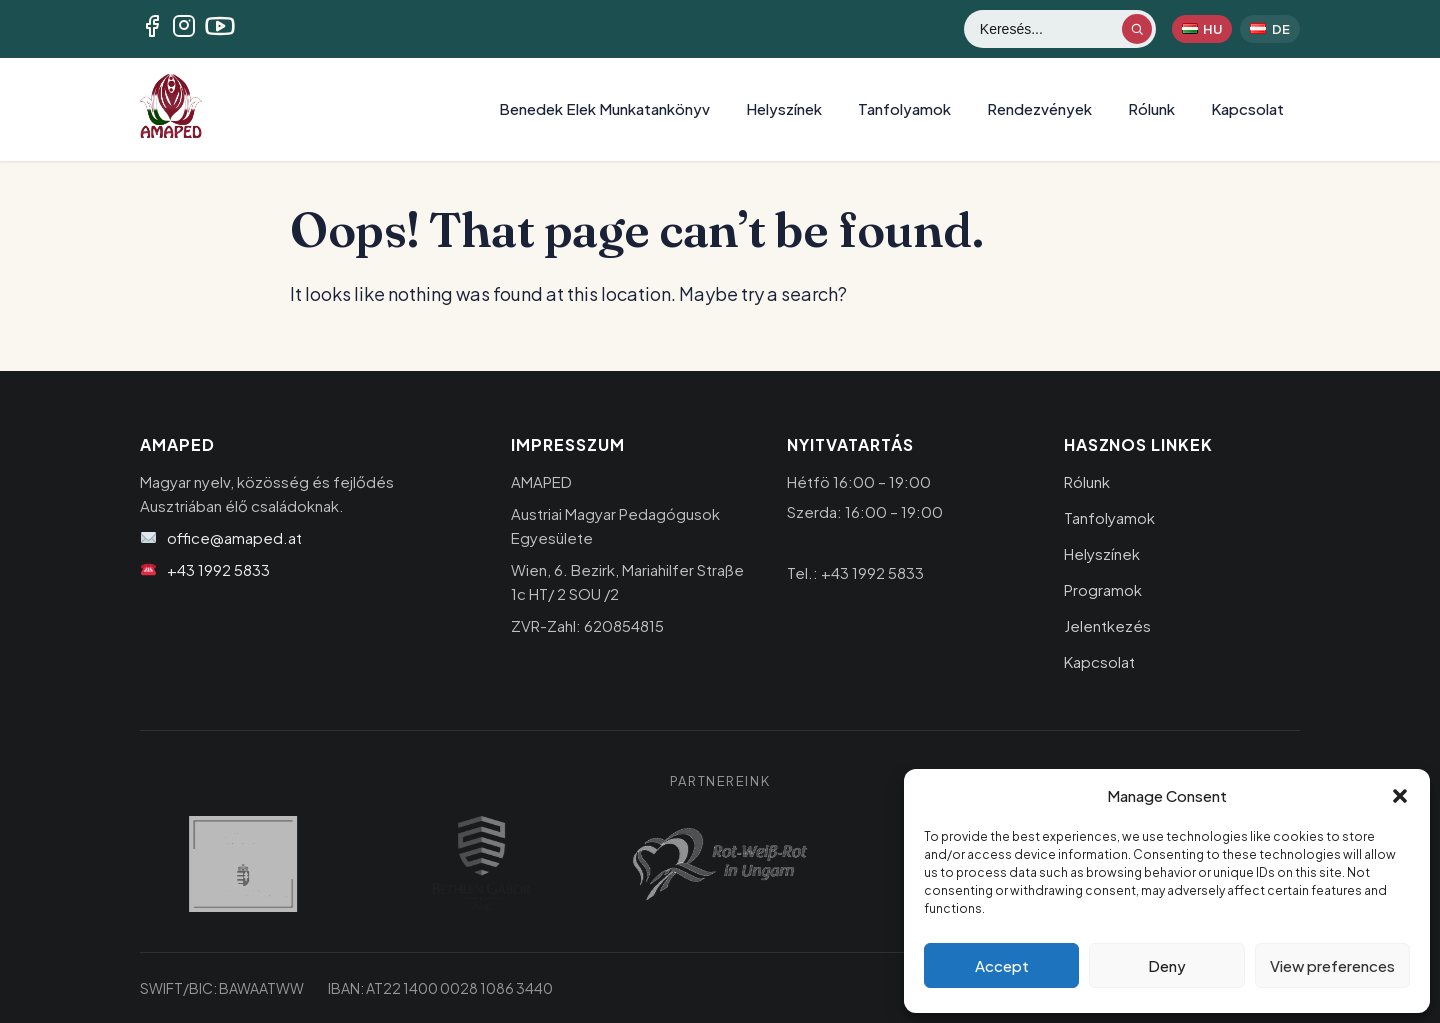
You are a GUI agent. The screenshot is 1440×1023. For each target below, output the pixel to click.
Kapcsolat (1247, 108)
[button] (1400, 796)
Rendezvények (1039, 108)
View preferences (1332, 965)
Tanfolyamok (904, 108)
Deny (1167, 965)
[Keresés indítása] (1137, 29)
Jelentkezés (1107, 625)
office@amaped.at (234, 537)
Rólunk (1151, 108)
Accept (1002, 965)
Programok (1103, 589)
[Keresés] (1050, 29)
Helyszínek (784, 108)
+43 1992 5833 (218, 569)
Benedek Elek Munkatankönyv (604, 108)
